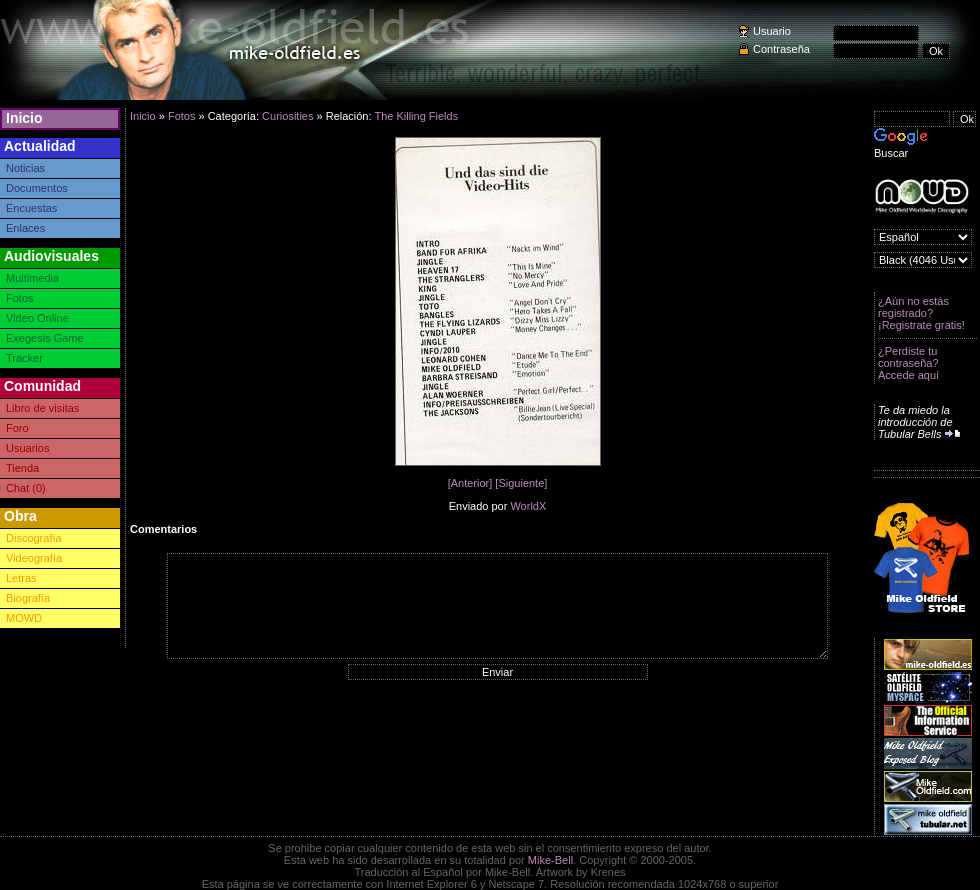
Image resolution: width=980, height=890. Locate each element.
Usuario (772, 31)
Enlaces (25, 228)
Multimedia (32, 278)
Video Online (37, 318)
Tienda (22, 468)
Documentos (37, 188)
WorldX (528, 506)
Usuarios (27, 448)
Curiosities (287, 116)
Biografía (28, 598)
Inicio (24, 118)
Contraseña (781, 49)
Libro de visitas (42, 408)
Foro (17, 428)
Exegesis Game (45, 338)
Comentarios (163, 529)
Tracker (24, 358)
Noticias (25, 168)
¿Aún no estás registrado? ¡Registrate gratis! (921, 313)
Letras (21, 578)
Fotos (20, 298)
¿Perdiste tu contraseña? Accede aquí (908, 363)
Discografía (34, 538)
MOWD (24, 618)
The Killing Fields (416, 116)
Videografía (34, 558)
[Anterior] (470, 483)
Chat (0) (26, 488)
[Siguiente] (521, 483)
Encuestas (31, 208)
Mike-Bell (550, 860)
